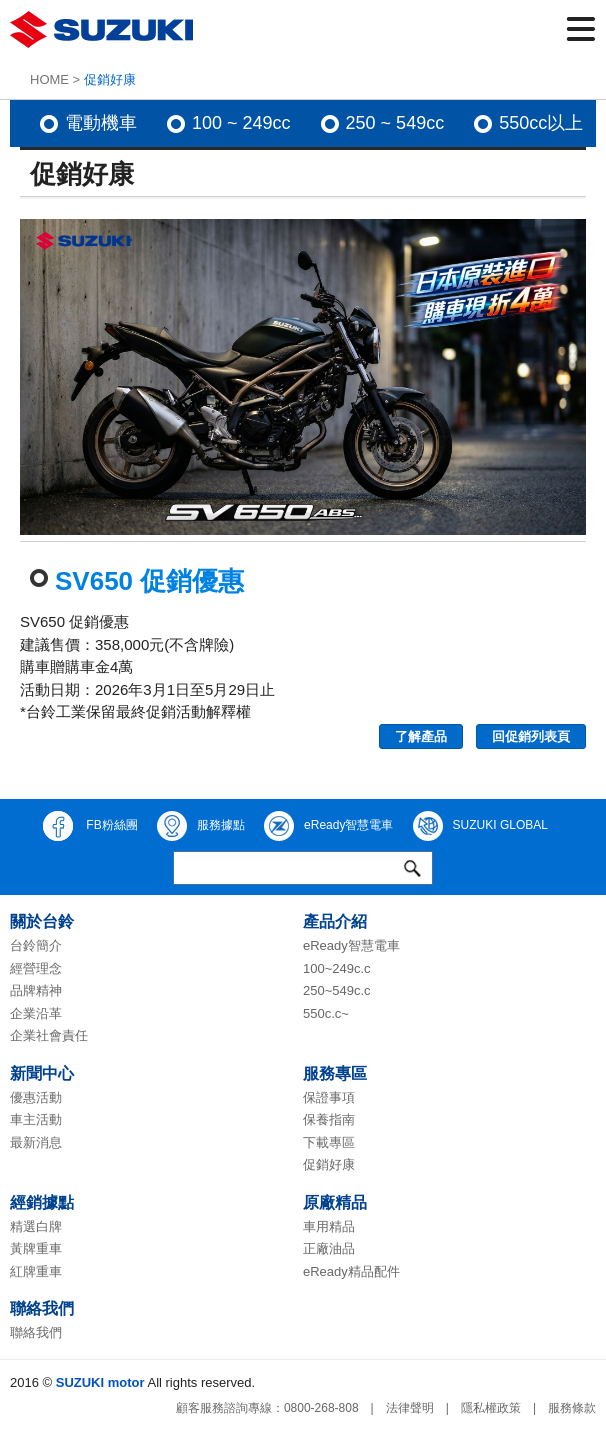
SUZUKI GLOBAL (480, 826)
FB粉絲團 (90, 826)
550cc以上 (541, 123)
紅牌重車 (36, 1271)
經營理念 (36, 968)
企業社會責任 (49, 1035)
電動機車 (101, 123)
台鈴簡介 (36, 945)
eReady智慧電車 (328, 826)
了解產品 (421, 736)
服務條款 (572, 1408)
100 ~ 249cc (241, 123)
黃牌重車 (36, 1248)
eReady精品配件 (351, 1271)
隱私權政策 (491, 1408)
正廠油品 (329, 1248)
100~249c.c (337, 968)
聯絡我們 (36, 1332)
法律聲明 (410, 1408)
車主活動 (36, 1119)
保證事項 (329, 1097)
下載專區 (329, 1142)
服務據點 (201, 826)
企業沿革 (36, 1013)
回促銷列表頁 (531, 736)
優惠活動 (36, 1097)
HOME (49, 79)
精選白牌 (36, 1226)
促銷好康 (329, 1164)
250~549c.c (337, 990)
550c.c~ (326, 1013)
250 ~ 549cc (395, 123)
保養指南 (329, 1119)
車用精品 (329, 1226)
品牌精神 (36, 990)
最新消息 (36, 1142)
